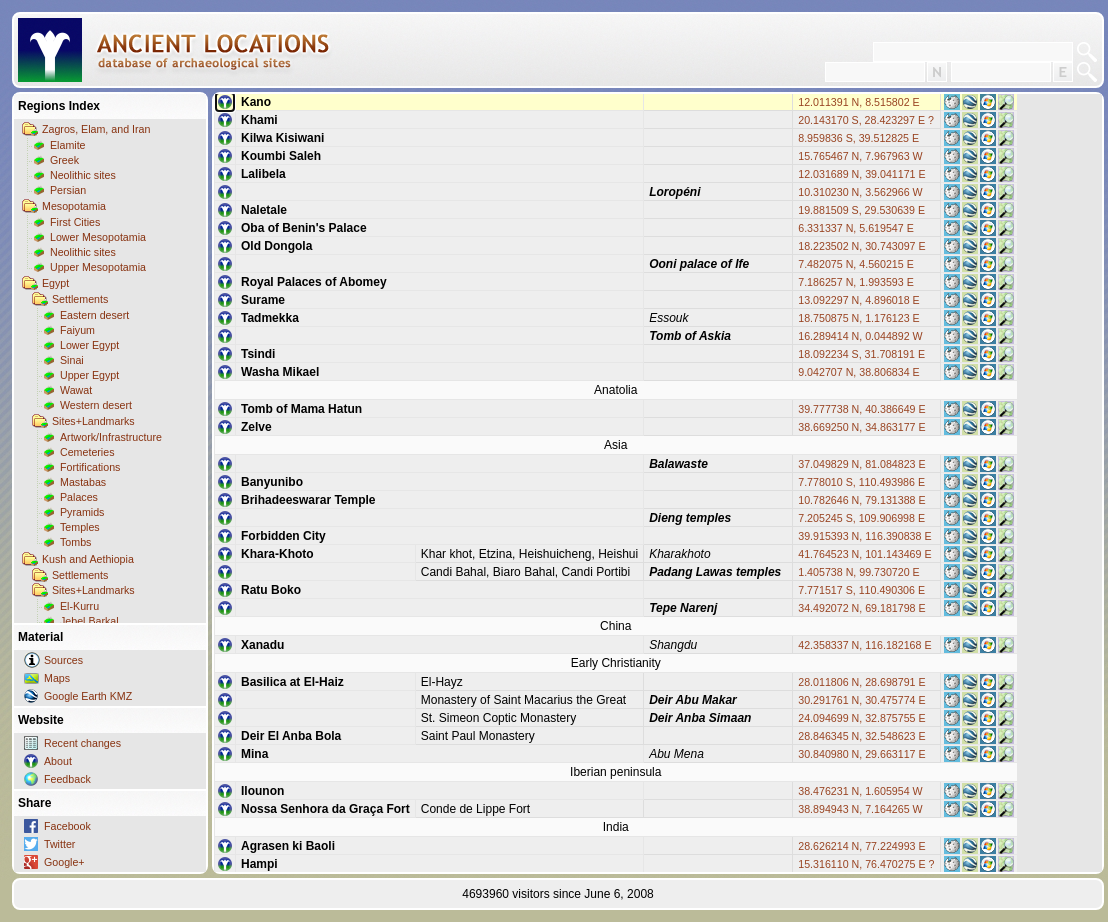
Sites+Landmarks (93, 421)
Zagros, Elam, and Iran (96, 129)
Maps (57, 678)
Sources (63, 660)
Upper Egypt (89, 375)
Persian (68, 190)
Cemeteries (87, 452)
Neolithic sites (83, 175)
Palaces (79, 497)
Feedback (67, 779)
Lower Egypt (89, 345)
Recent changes (82, 743)
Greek (64, 160)
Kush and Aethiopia (88, 559)
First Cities (75, 222)
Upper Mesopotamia (98, 267)
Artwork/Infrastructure (111, 437)
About (58, 761)
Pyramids (82, 512)
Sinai (72, 360)
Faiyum (77, 330)
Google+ (64, 862)
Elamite (68, 145)
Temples (80, 527)
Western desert (96, 405)
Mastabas (83, 482)
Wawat (76, 390)
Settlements (80, 299)
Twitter (59, 844)
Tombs (75, 542)
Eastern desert (94, 315)
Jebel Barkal (89, 621)
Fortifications (90, 467)
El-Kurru (79, 606)
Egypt (55, 283)
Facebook (67, 826)
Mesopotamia (74, 206)
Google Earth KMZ (88, 696)
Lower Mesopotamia (98, 237)
